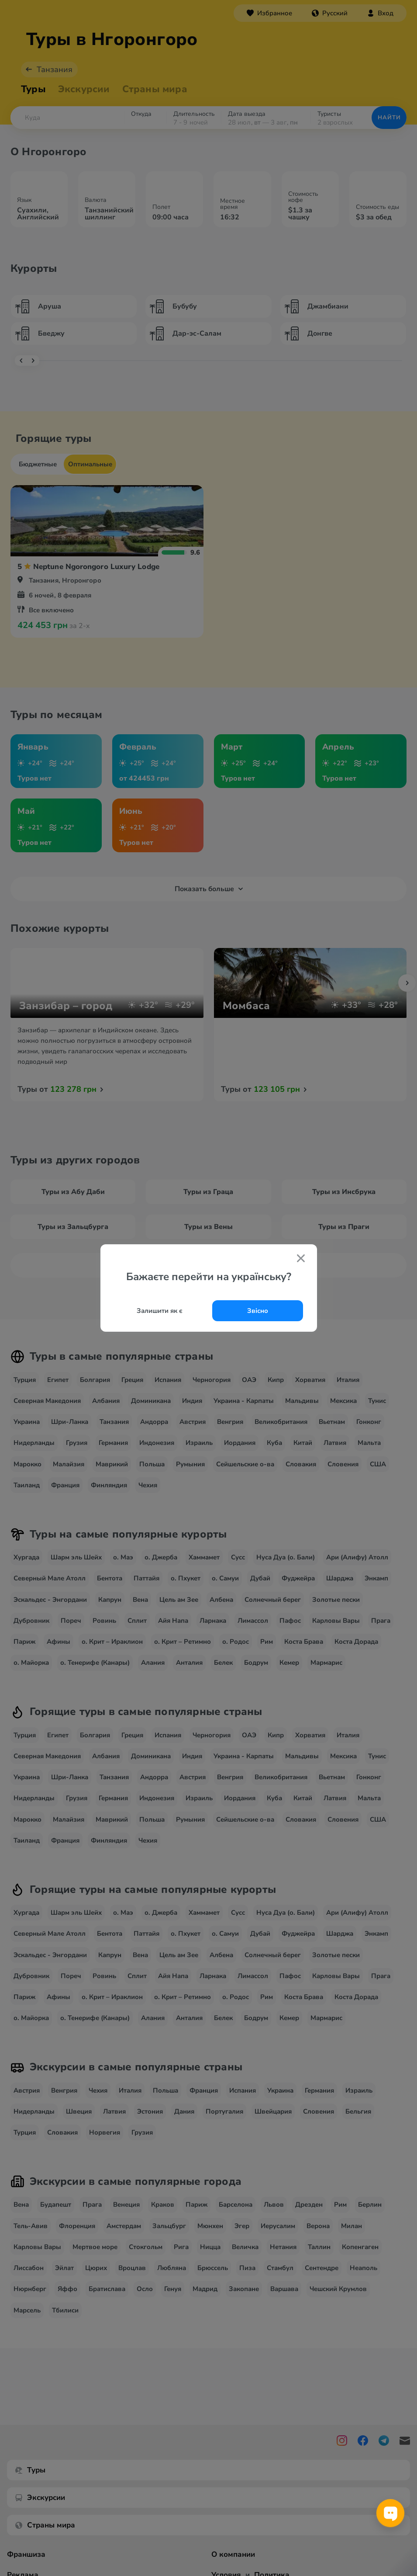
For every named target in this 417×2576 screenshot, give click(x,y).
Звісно (257, 1310)
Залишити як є (160, 1310)
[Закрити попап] (301, 1259)
